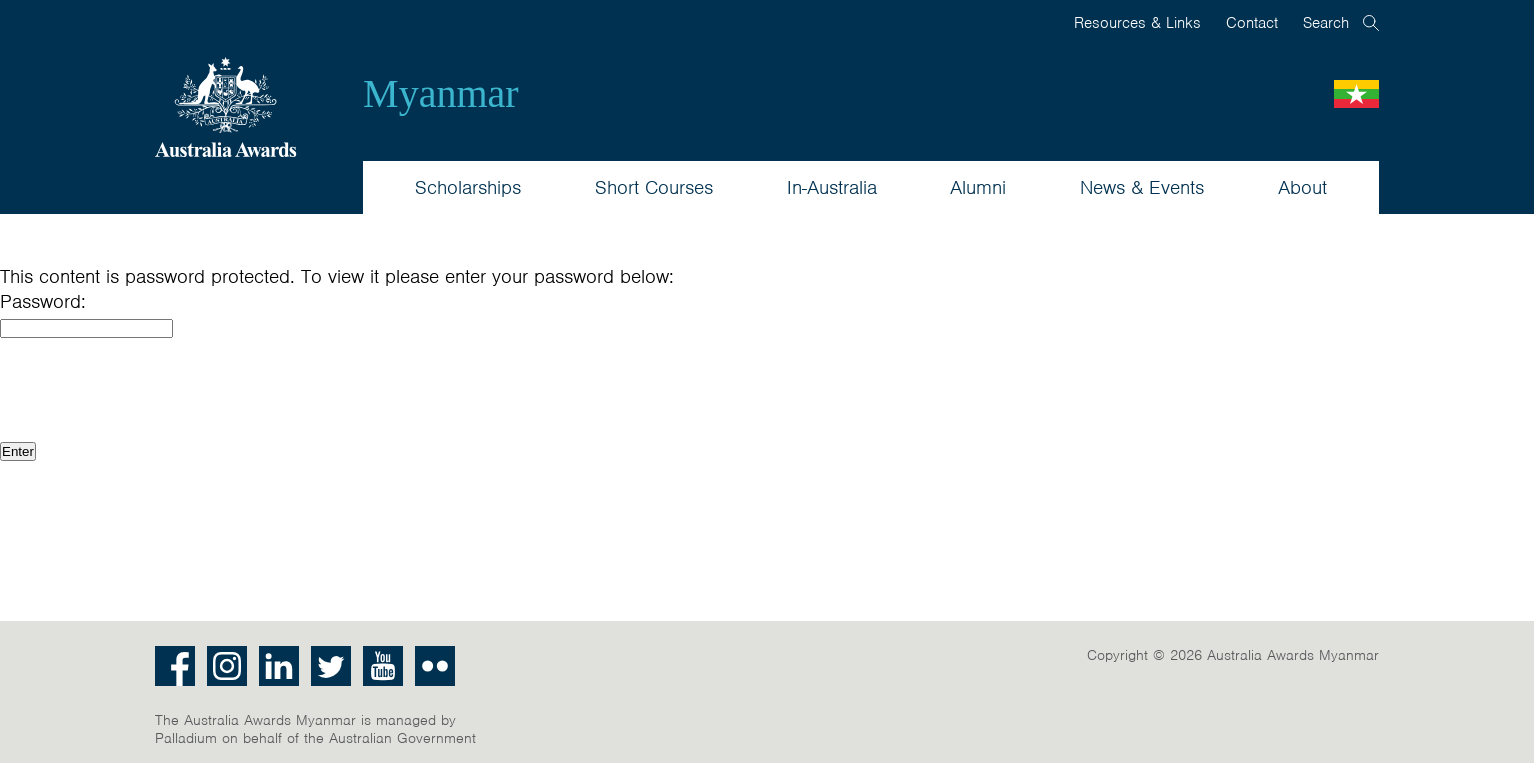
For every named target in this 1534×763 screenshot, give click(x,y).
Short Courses (654, 187)
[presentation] (152, 388)
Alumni (978, 187)
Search (1326, 23)
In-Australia (832, 187)
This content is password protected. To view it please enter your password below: (337, 276)
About (1302, 187)
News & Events (1142, 187)
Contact (1252, 23)
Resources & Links (1137, 23)
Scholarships (468, 187)
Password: (43, 301)
